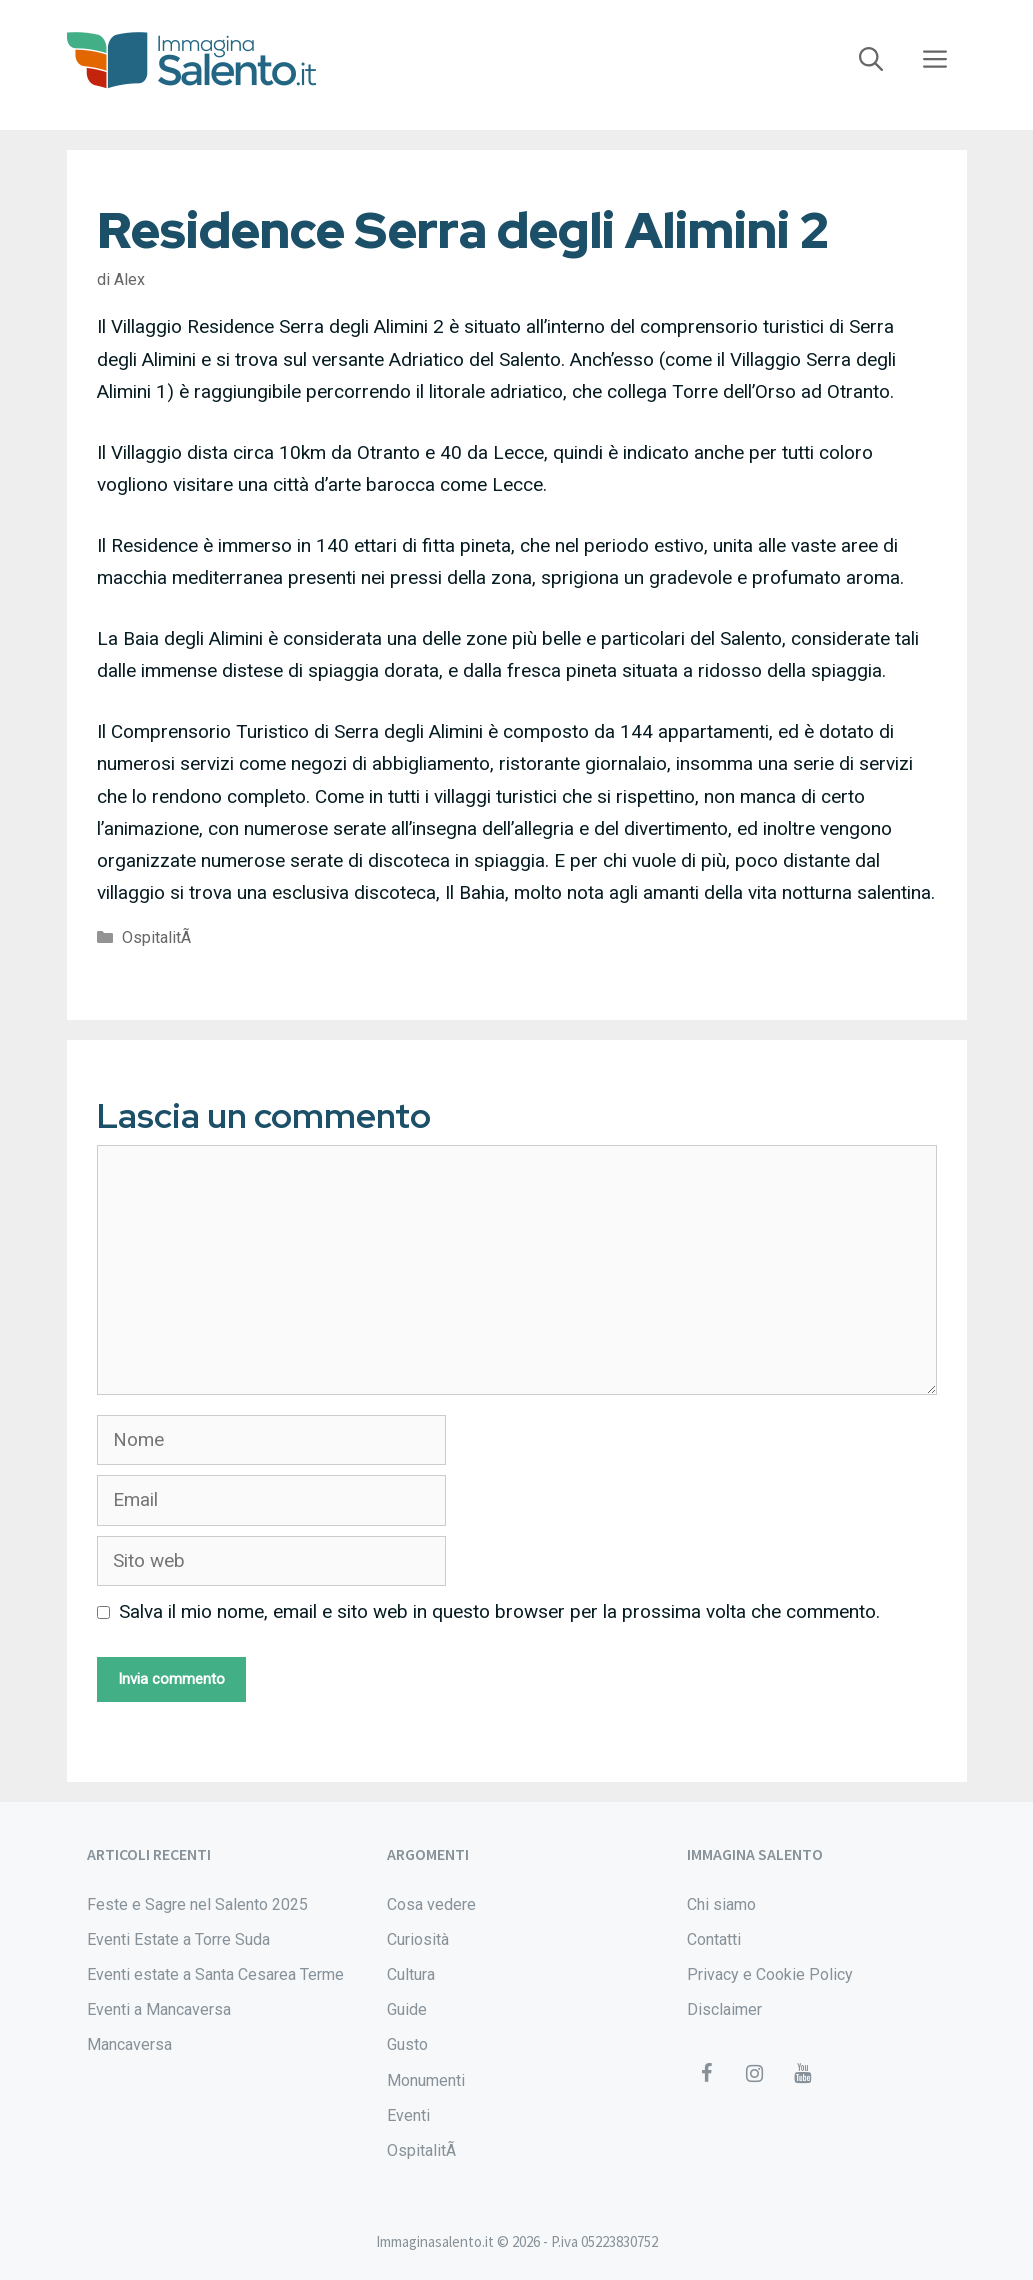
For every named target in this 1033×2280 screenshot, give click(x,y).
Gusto (407, 2044)
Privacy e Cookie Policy (770, 1974)
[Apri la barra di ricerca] (871, 60)
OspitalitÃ (158, 937)
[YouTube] (803, 2074)
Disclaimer (724, 2009)
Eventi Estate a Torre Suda (178, 1939)
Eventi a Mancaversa (159, 2009)
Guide (407, 2009)
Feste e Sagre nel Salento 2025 (197, 1904)
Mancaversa (129, 2044)
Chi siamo (721, 1904)
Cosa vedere (431, 1904)
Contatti (714, 1939)
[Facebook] (707, 2074)
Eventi (408, 2115)
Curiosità (418, 1939)
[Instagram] (755, 2074)
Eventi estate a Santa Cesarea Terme (215, 1974)
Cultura (411, 1974)
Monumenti (426, 2080)
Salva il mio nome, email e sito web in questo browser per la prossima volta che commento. (499, 1611)
